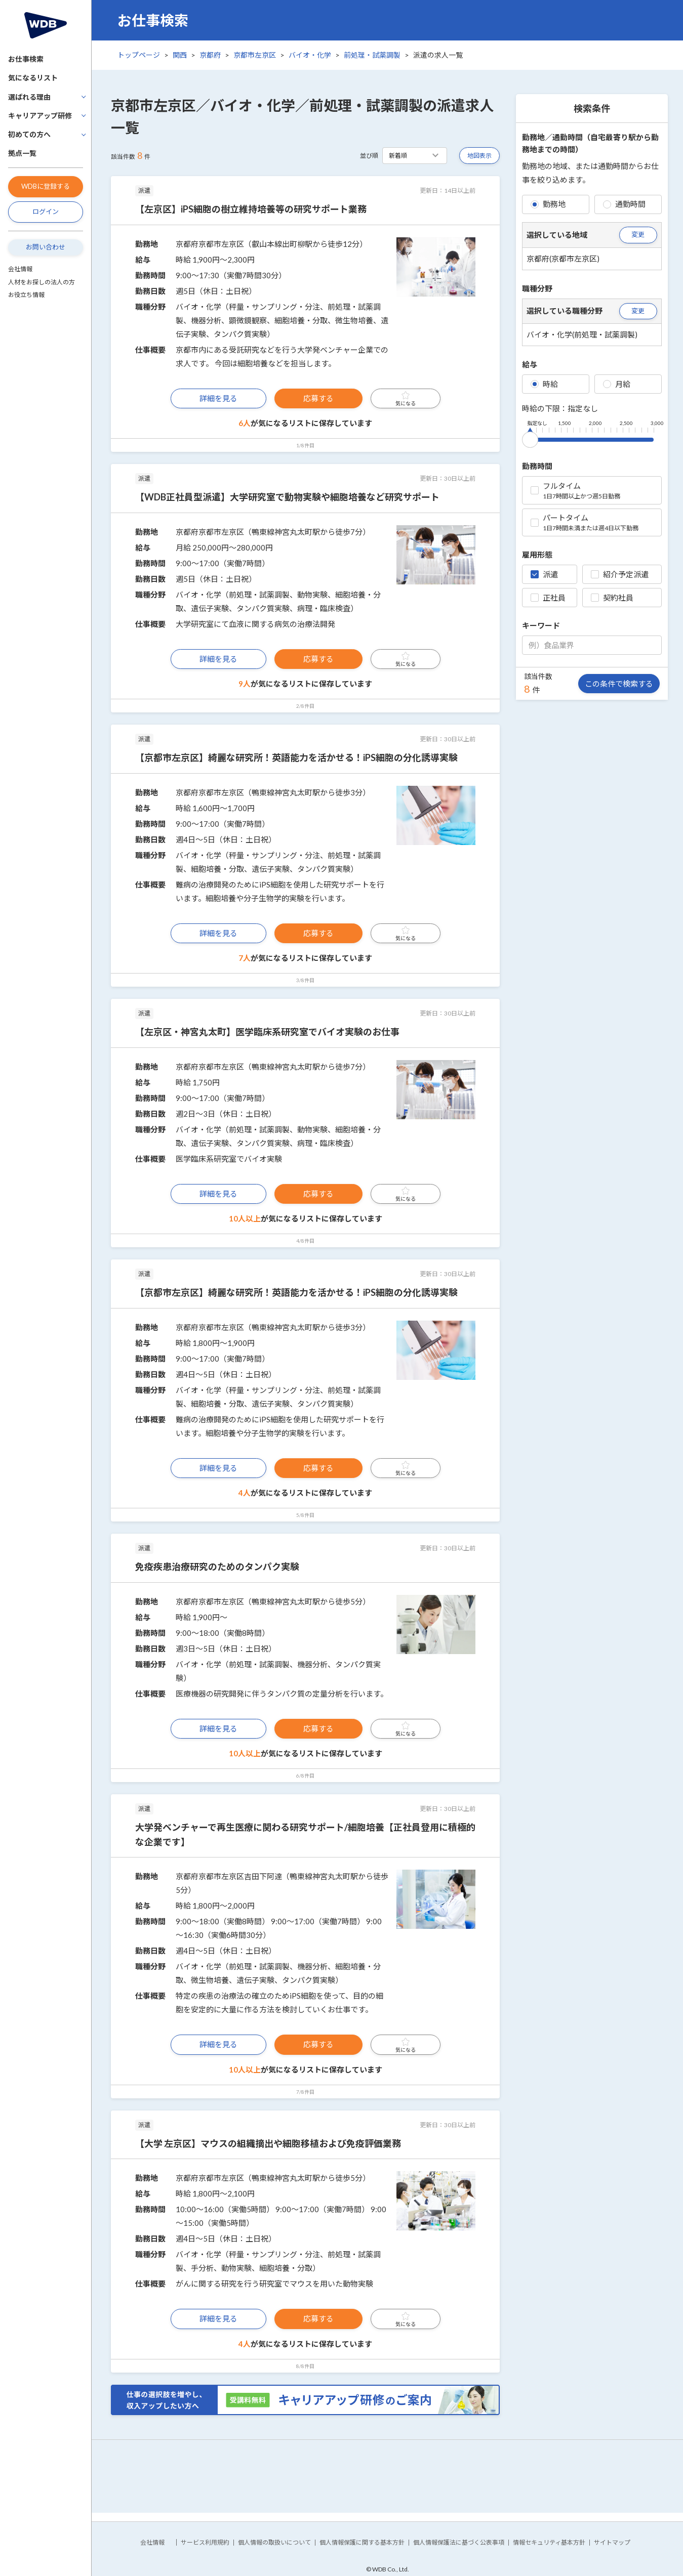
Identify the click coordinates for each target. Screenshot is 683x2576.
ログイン (45, 211)
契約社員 (612, 597)
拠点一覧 (22, 153)
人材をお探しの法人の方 (41, 282)
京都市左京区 (254, 55)
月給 (616, 384)
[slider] (530, 438)
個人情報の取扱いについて (274, 2542)
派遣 (544, 574)
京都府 (210, 55)
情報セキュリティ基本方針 (549, 2542)
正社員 (548, 597)
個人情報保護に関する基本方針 (362, 2542)
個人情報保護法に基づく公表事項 (458, 2542)
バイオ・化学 (310, 55)
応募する (318, 398)
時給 (544, 384)
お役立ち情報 (26, 295)
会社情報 (20, 269)
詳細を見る (218, 398)
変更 (638, 234)
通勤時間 (624, 203)
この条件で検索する (619, 683)
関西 (180, 55)
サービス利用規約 (205, 2542)
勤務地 (548, 203)
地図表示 (479, 155)
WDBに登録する (45, 186)
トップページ (138, 55)
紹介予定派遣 (620, 574)
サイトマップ (612, 2542)
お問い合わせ (45, 247)
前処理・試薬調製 (372, 55)
